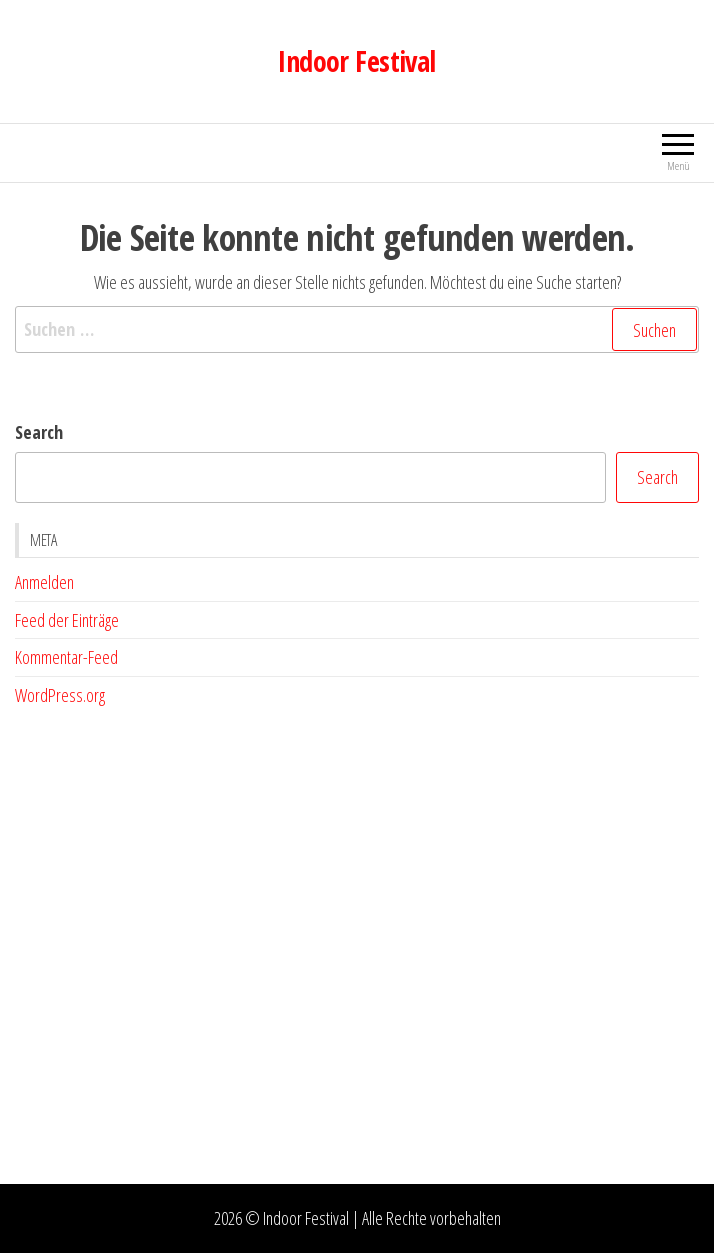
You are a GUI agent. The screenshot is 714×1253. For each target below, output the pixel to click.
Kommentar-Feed (66, 657)
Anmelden (44, 582)
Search (39, 432)
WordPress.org (60, 695)
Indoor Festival (357, 61)
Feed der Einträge (67, 620)
